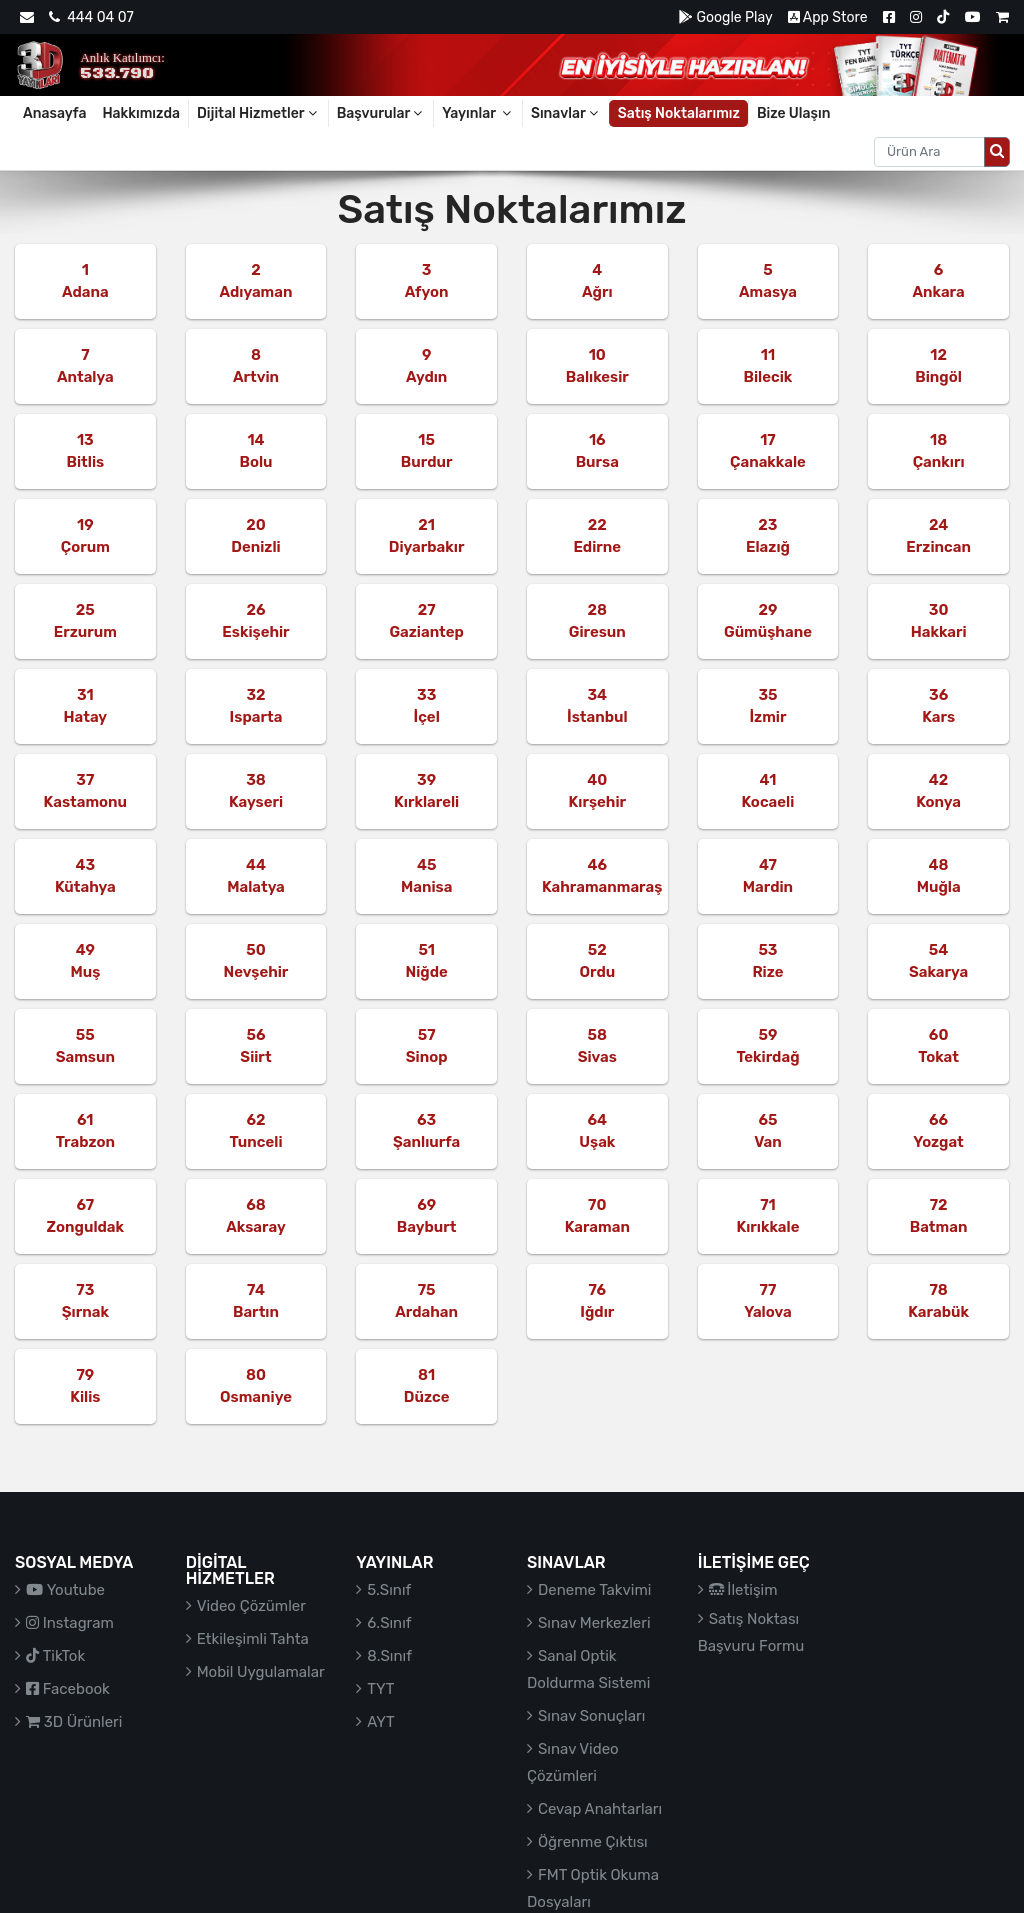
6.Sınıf (389, 1623)
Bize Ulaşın (794, 113)
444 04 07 (91, 17)
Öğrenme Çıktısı (593, 1842)
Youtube (65, 1590)
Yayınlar (478, 113)
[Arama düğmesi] (997, 152)
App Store (828, 17)
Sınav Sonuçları (591, 1716)
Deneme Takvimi (595, 1590)
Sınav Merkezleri (594, 1623)
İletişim (743, 1590)
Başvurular (381, 113)
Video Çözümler (251, 1606)
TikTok (55, 1656)
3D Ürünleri (74, 1722)
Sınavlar (566, 113)
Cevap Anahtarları (600, 1809)
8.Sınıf (389, 1656)
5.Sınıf (389, 1590)
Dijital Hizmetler (258, 113)
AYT (380, 1722)
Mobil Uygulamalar (261, 1672)
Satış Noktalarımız (679, 113)
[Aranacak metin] (929, 152)
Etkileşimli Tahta (253, 1639)
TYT (380, 1689)
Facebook (68, 1689)
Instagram (70, 1623)
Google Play (725, 17)
